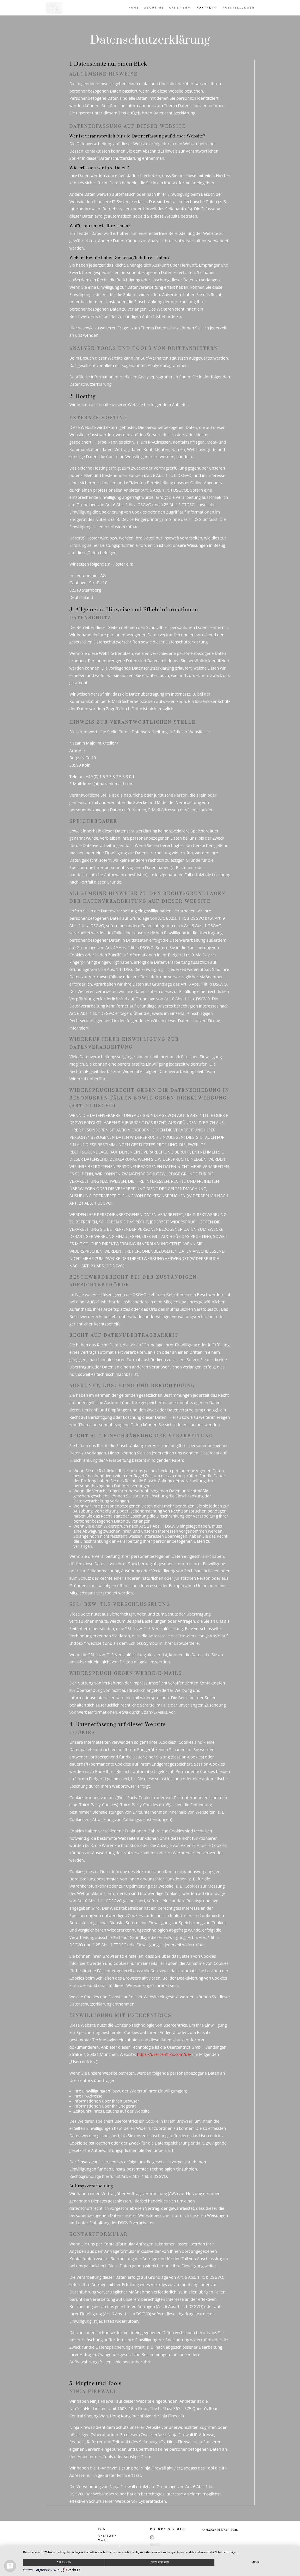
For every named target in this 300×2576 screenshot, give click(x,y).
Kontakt (205, 7)
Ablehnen (64, 2562)
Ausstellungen (239, 7)
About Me (154, 7)
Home (133, 7)
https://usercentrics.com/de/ (164, 2054)
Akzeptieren (159, 2562)
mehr (255, 2562)
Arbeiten (178, 7)
